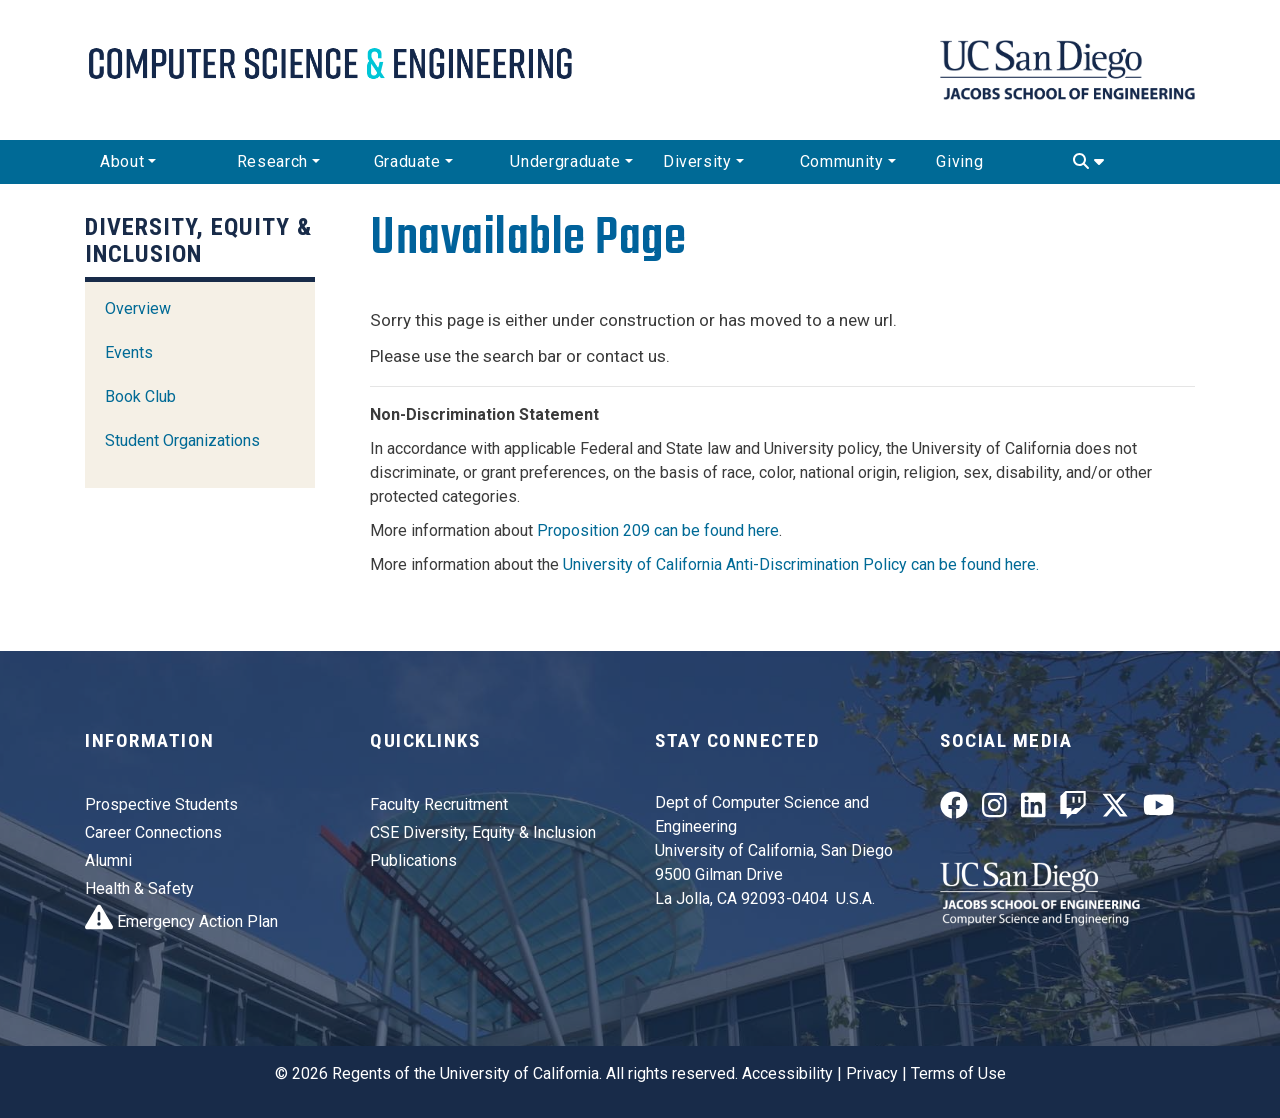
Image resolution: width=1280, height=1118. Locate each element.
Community (842, 161)
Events (129, 352)
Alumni (108, 860)
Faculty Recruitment (439, 804)
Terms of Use (958, 1073)
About (122, 161)
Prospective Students (161, 804)
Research (272, 161)
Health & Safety (139, 888)
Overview (138, 308)
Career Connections (153, 832)
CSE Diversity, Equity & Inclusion (483, 832)
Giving (959, 161)
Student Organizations (182, 440)
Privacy (872, 1073)
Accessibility (787, 1073)
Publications (413, 860)
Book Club (140, 396)
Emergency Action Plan (181, 921)
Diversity (697, 161)
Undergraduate (565, 161)
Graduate (407, 161)
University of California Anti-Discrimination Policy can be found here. (801, 564)
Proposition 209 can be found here (658, 530)
